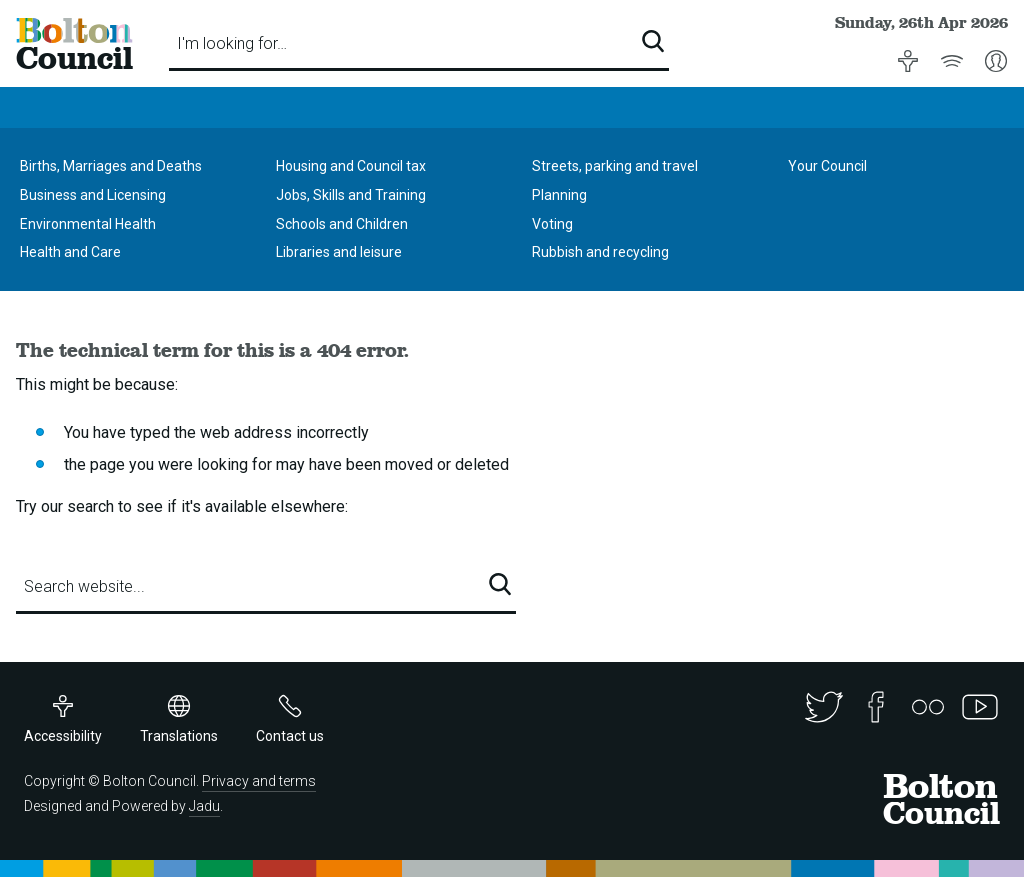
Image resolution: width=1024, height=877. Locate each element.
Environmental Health (88, 224)
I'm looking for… (232, 43)
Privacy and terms (259, 781)
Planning (559, 195)
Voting (552, 224)
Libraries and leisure (339, 252)
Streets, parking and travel (615, 166)
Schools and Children (342, 224)
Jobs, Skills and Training (351, 195)
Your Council (827, 166)
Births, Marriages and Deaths (111, 166)
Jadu (204, 806)
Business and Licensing (93, 195)
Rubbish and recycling (600, 252)
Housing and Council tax (351, 166)
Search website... (84, 586)
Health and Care (70, 252)
